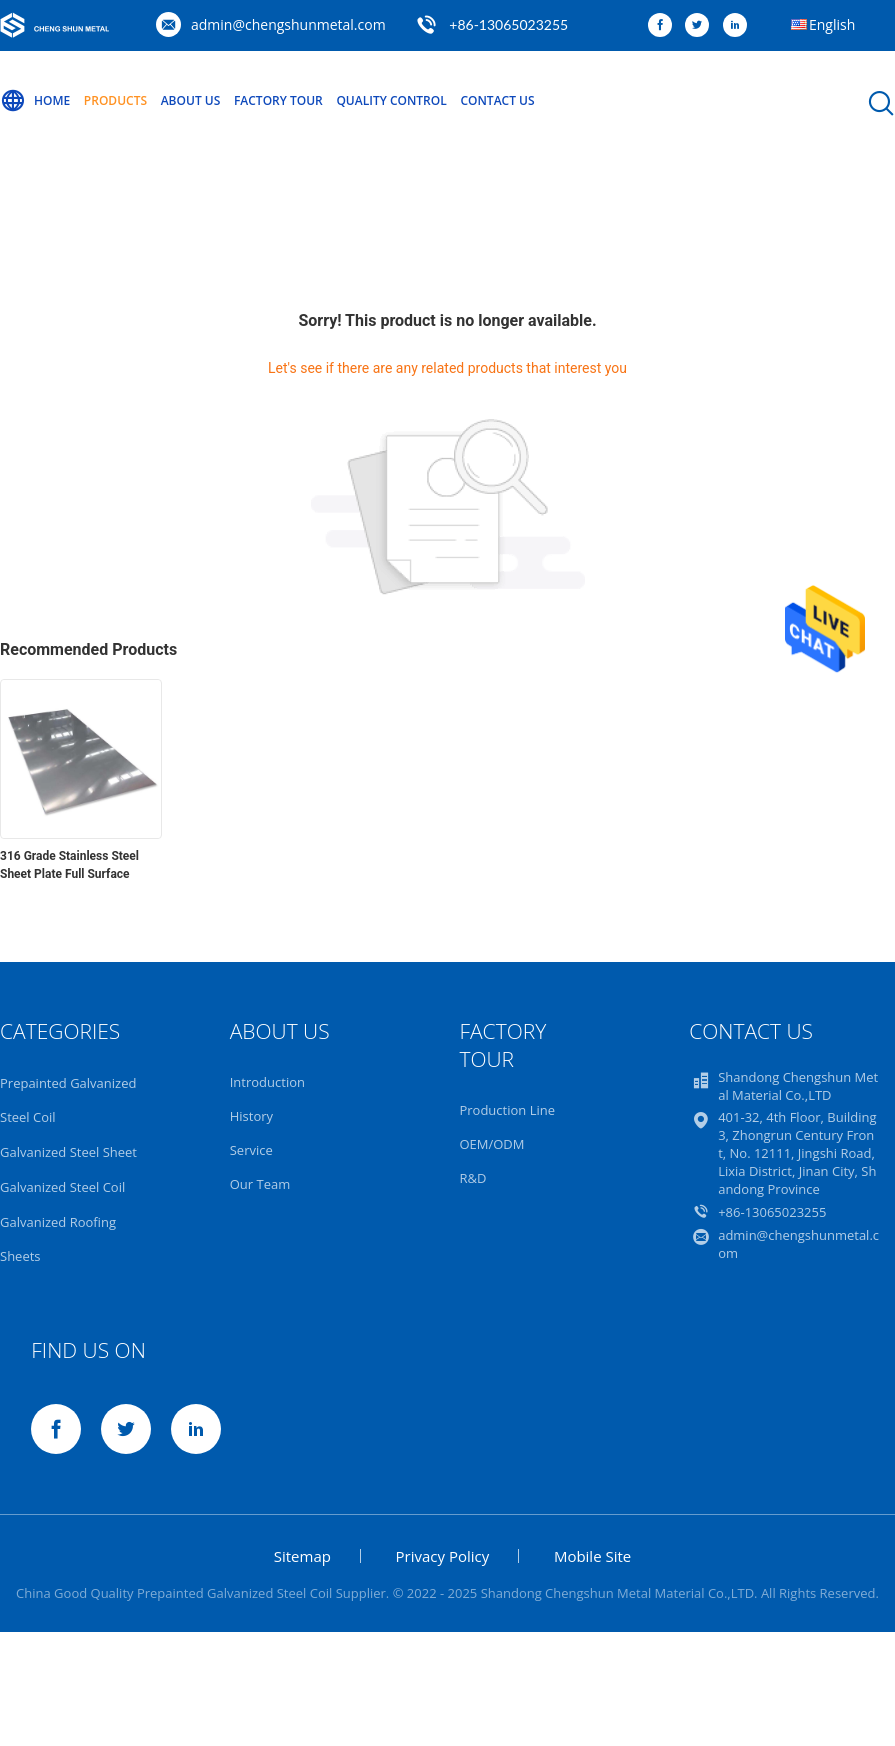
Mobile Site (592, 1556)
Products (115, 100)
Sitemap (302, 1556)
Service (251, 1150)
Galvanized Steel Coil (62, 1187)
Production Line (507, 1110)
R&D (472, 1178)
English (832, 24)
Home (35, 101)
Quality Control (391, 100)
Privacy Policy (443, 1556)
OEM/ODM (491, 1144)
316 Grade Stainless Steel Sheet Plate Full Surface (69, 865)
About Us (191, 100)
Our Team (260, 1184)
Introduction (267, 1082)
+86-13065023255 (508, 24)
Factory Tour (278, 100)
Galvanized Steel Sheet (68, 1152)
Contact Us (497, 100)
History (251, 1116)
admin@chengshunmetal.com (288, 24)
